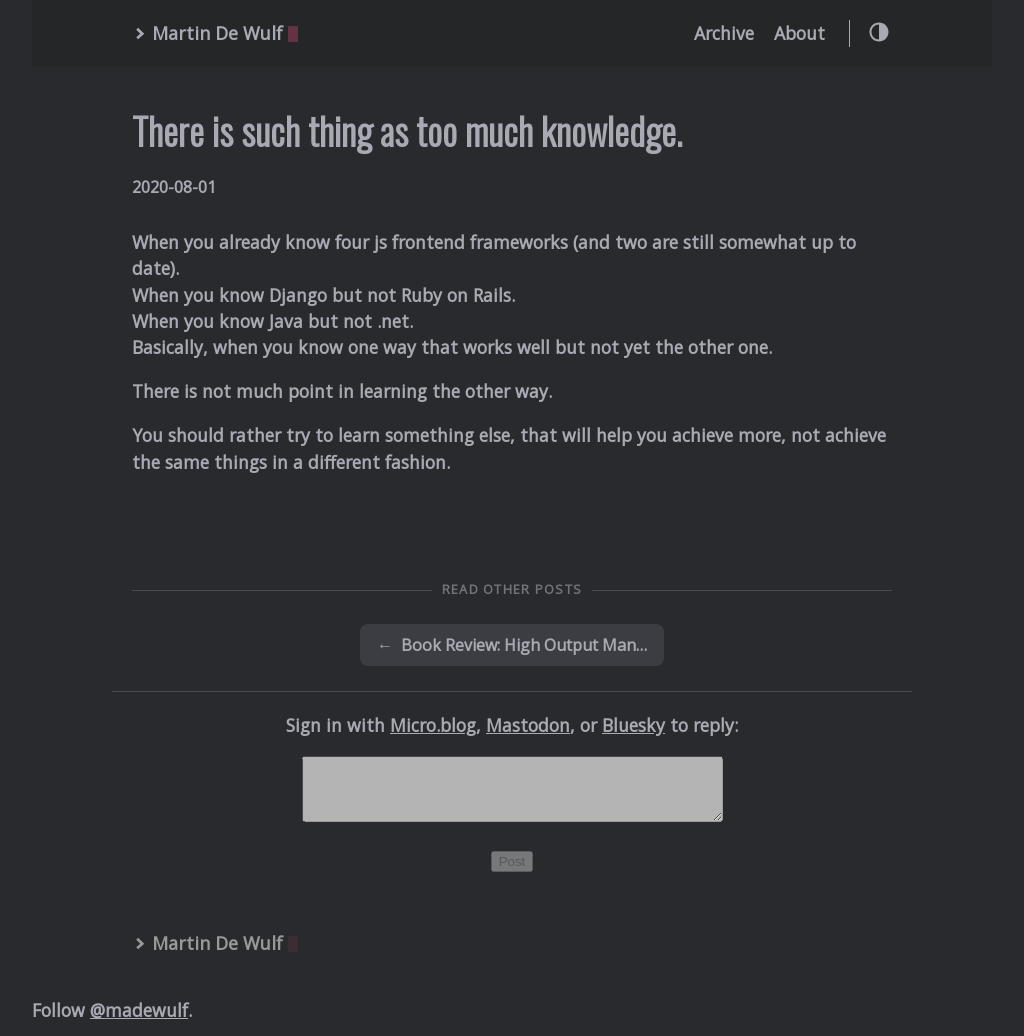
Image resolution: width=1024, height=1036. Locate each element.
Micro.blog (433, 725)
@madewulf (139, 1022)
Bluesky (633, 725)
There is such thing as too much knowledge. (407, 130)
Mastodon (528, 725)
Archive (724, 33)
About (799, 33)
